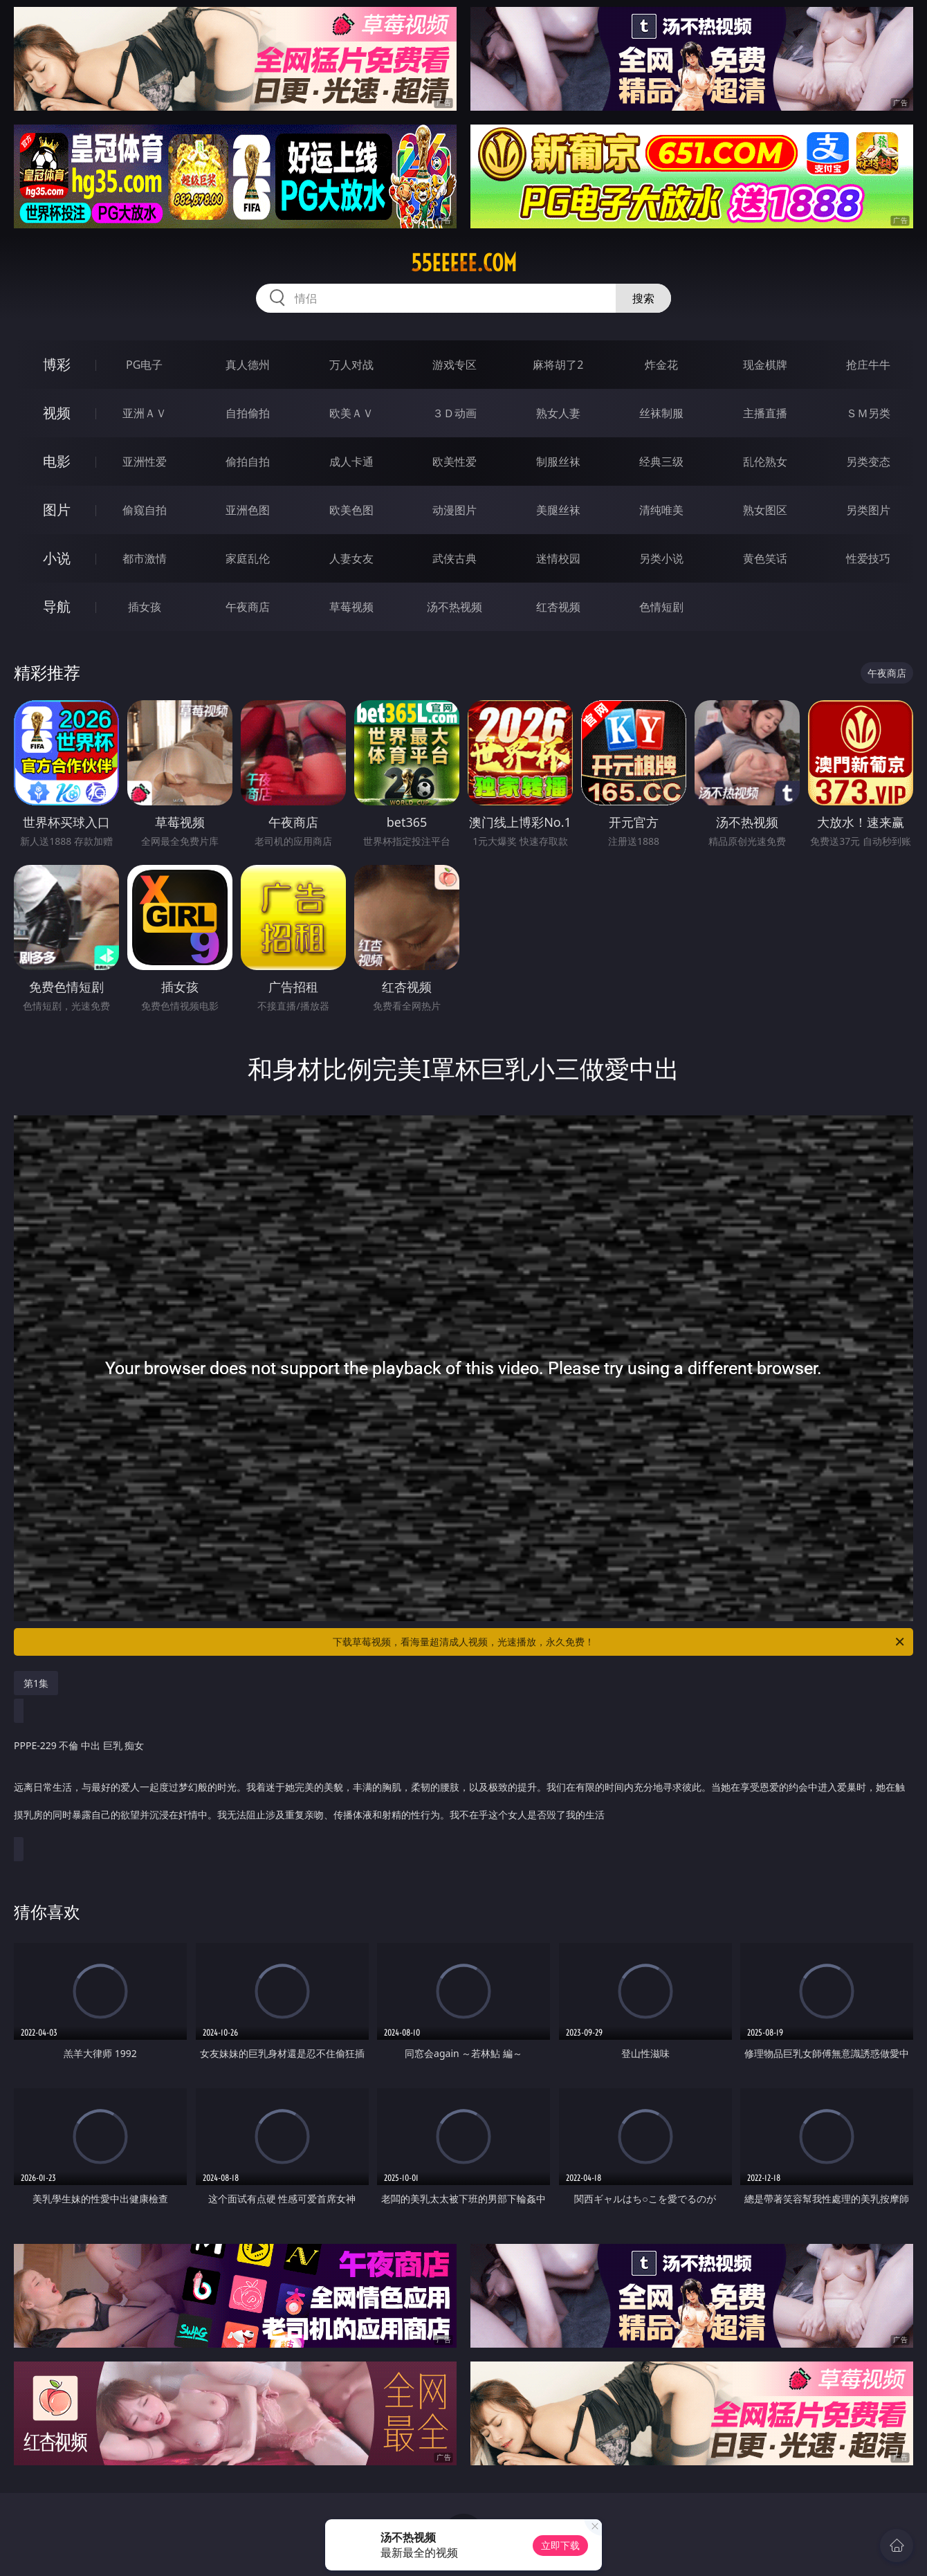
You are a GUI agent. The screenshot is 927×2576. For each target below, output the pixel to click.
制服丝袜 (558, 461)
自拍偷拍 (248, 413)
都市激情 (144, 558)
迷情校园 (558, 558)
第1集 (36, 1683)
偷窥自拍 (144, 510)
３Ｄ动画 (454, 413)
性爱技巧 (868, 558)
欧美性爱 (454, 461)
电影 (57, 461)
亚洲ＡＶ (144, 413)
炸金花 (661, 364)
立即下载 (560, 2545)
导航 (57, 606)
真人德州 (248, 364)
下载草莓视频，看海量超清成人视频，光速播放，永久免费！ (619, 1642)
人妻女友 (351, 558)
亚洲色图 (248, 510)
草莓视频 (351, 606)
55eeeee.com (464, 263)
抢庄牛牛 (868, 364)
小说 (57, 558)
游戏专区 (454, 364)
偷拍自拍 (248, 461)
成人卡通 (351, 461)
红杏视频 (558, 606)
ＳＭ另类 (868, 413)
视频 (57, 412)
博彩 (57, 364)
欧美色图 (351, 510)
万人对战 (351, 364)
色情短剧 (661, 606)
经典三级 (661, 461)
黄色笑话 (765, 558)
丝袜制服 (661, 413)
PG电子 (144, 364)
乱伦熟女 (765, 461)
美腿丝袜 (558, 510)
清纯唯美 (661, 510)
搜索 (643, 298)
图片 (57, 509)
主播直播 (765, 413)
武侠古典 (454, 558)
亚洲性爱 (144, 461)
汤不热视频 (454, 606)
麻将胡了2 (558, 364)
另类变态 (868, 461)
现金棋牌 (765, 364)
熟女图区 (765, 510)
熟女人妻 (558, 413)
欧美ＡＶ (351, 413)
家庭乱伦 (248, 558)
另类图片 (868, 510)
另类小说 (661, 558)
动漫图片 (454, 510)
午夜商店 (248, 606)
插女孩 (144, 606)
